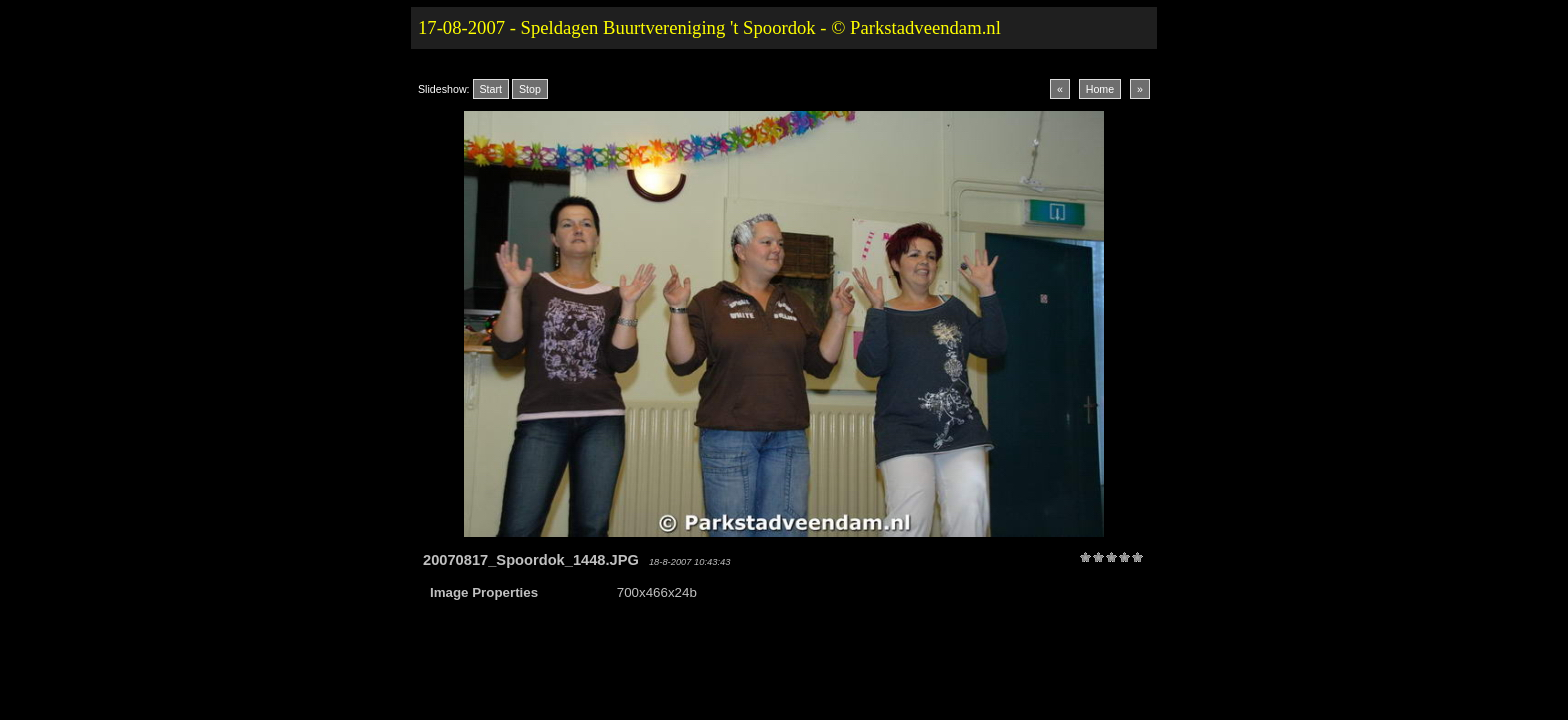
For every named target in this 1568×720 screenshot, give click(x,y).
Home (1100, 89)
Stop (530, 89)
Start (491, 89)
